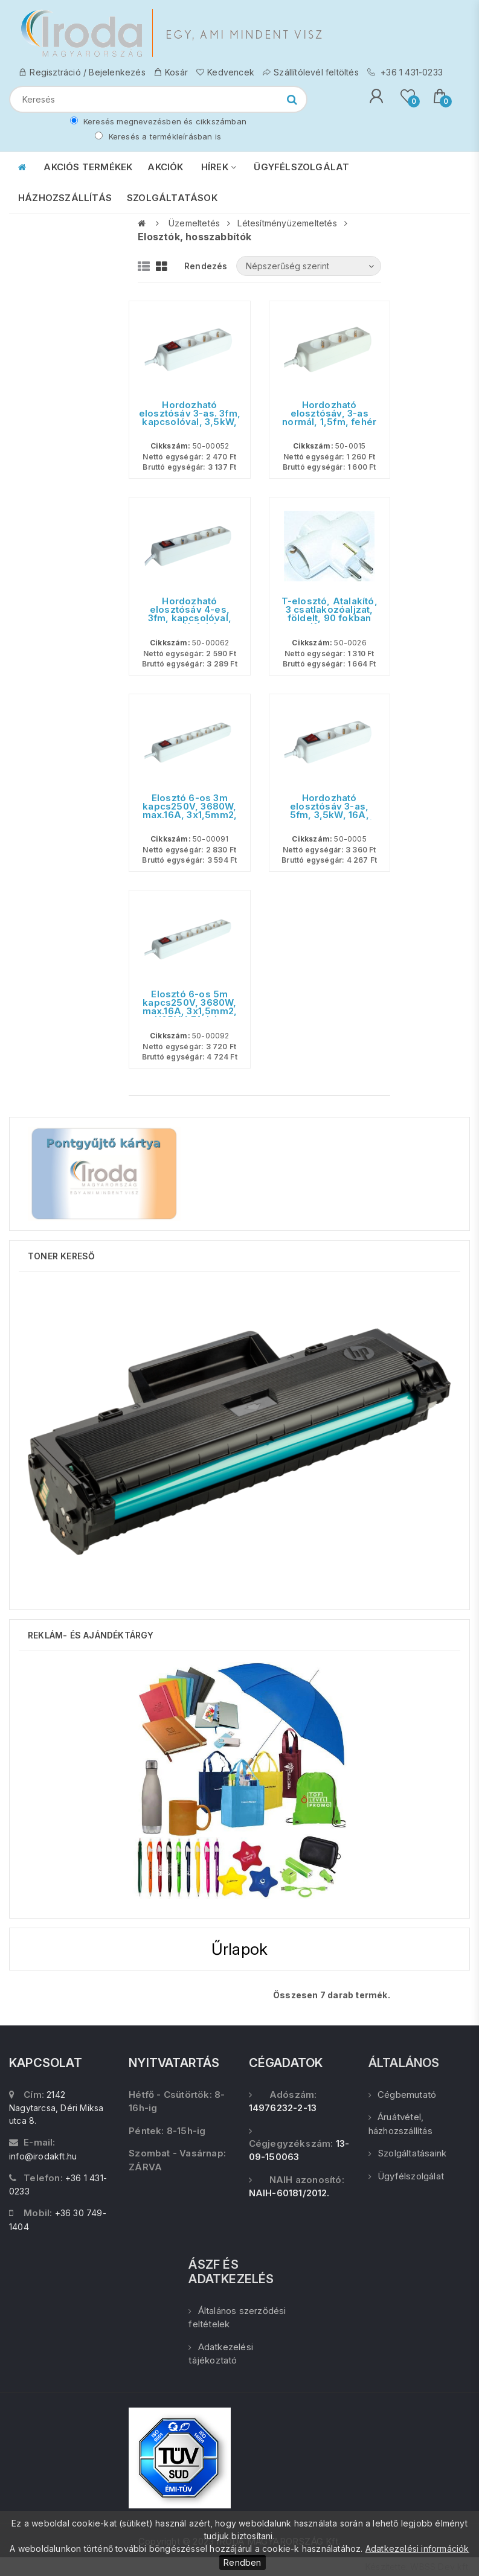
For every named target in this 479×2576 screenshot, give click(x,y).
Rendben (242, 2562)
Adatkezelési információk (417, 2548)
